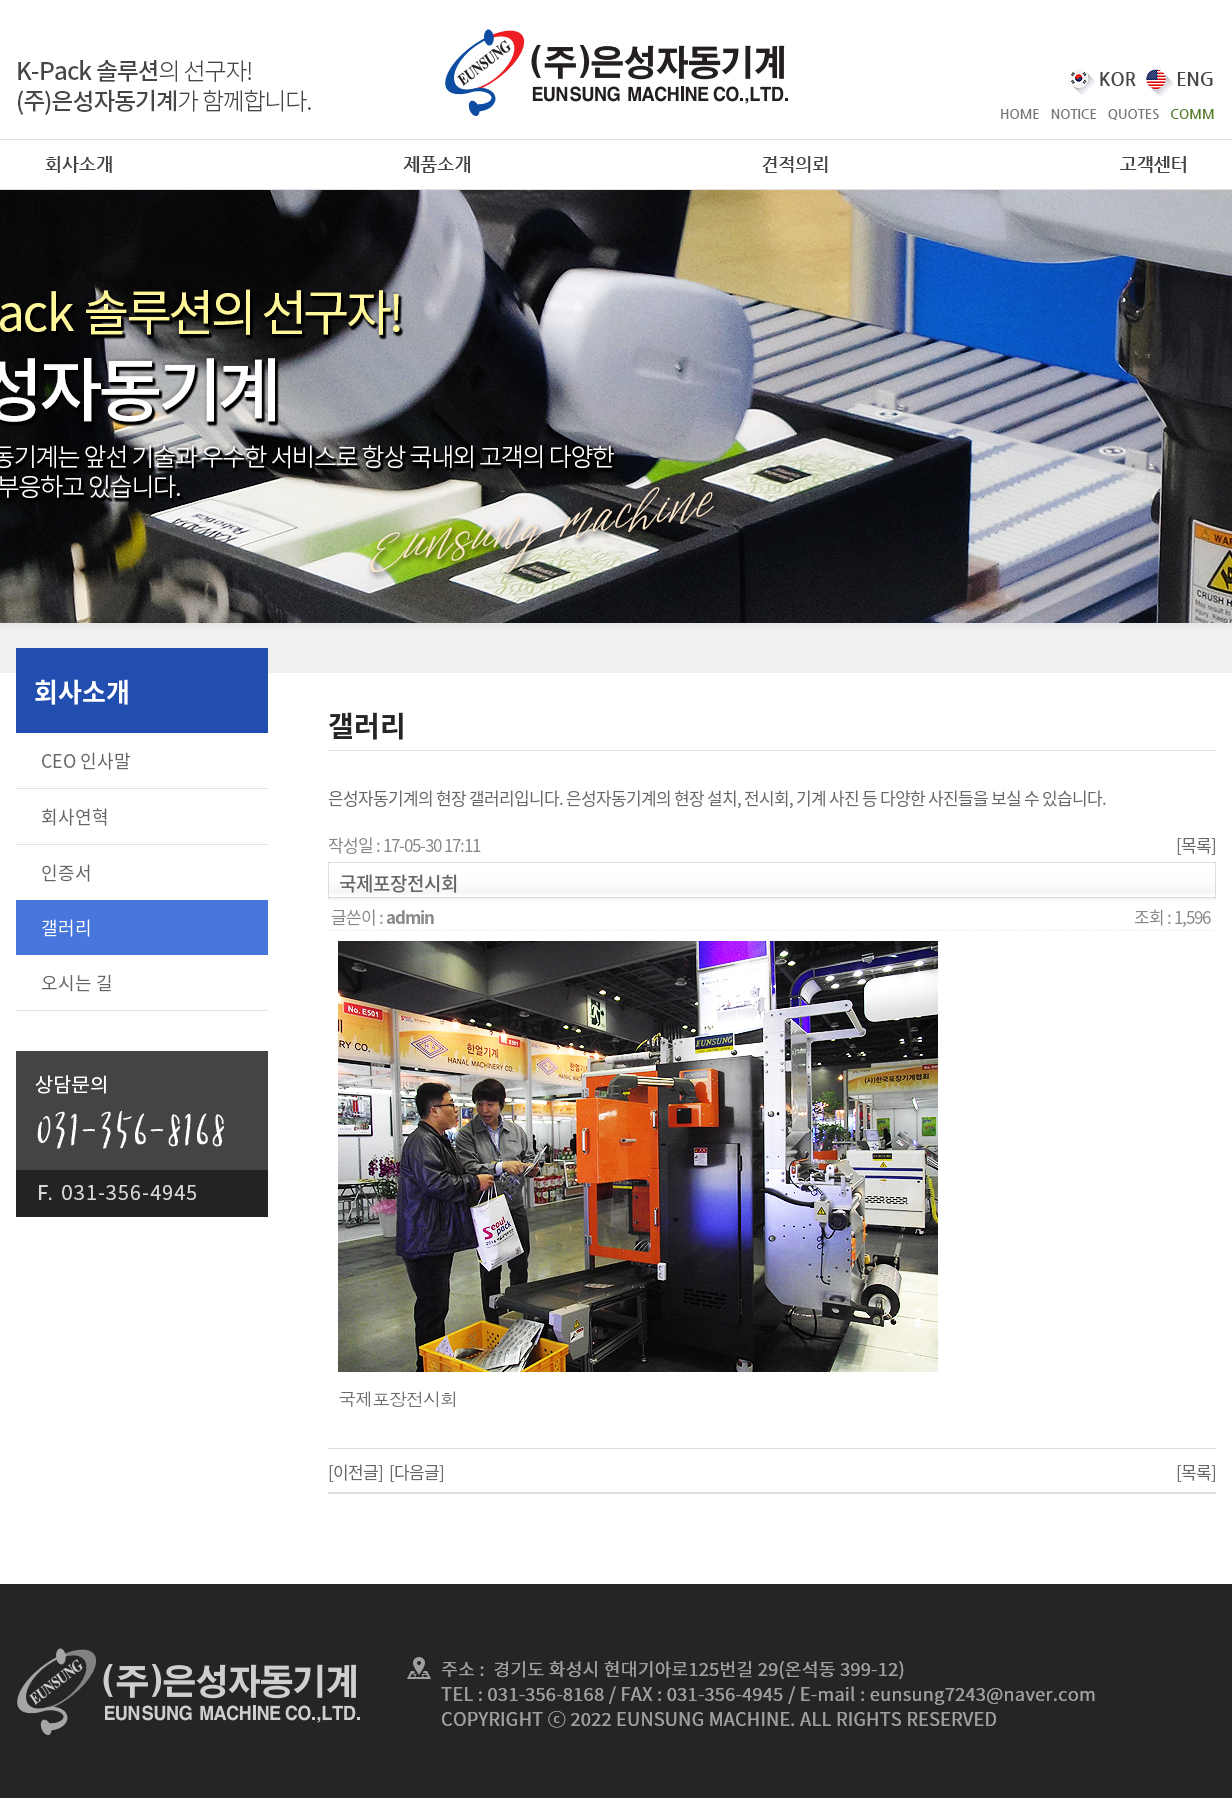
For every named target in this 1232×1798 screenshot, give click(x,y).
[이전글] (355, 1471)
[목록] (1196, 844)
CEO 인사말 (86, 760)
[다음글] (416, 1471)
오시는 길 (77, 982)
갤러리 (66, 927)
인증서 (66, 872)
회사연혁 (75, 816)
